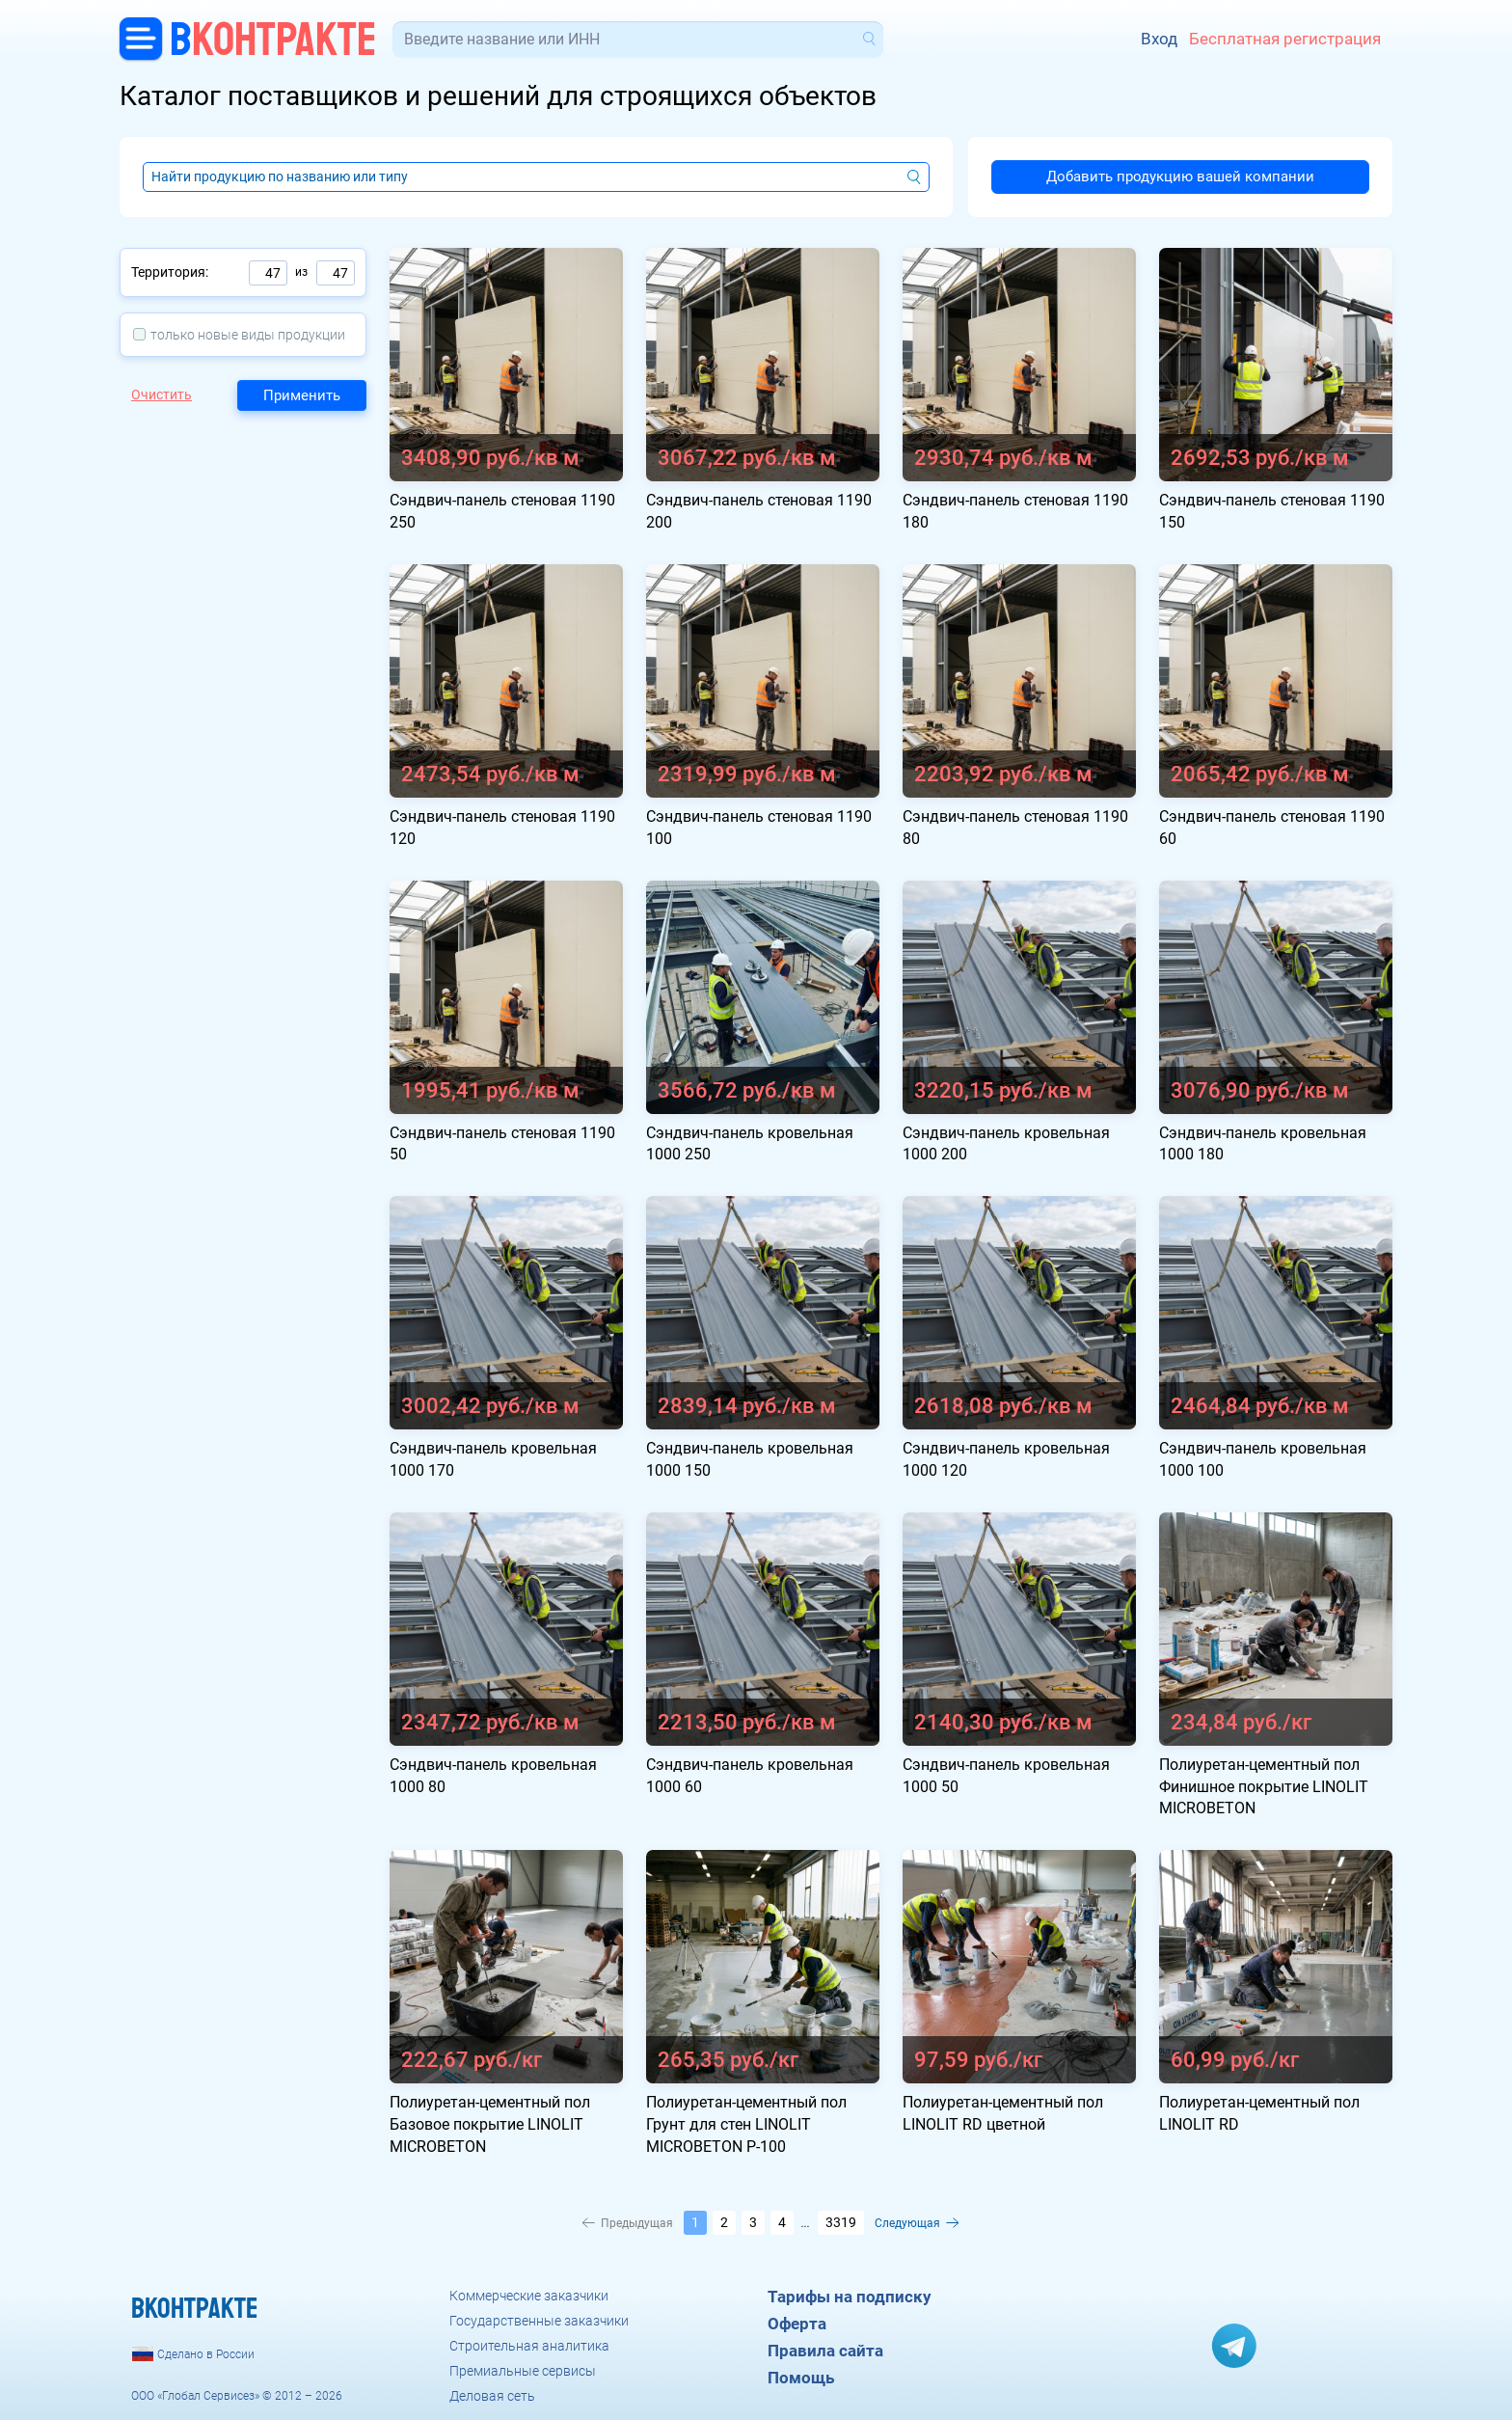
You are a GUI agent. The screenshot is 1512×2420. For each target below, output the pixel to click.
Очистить (161, 394)
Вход (1159, 38)
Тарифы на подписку (850, 2296)
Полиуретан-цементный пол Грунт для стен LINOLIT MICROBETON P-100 (746, 2124)
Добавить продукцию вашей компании (1180, 176)
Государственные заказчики (539, 2320)
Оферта (797, 2323)
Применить (301, 395)
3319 (840, 2222)
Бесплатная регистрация (1285, 38)
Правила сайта (825, 2350)
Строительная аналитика (529, 2345)
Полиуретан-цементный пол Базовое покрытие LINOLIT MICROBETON (490, 2124)
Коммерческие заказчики (528, 2295)
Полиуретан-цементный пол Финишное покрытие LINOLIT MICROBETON (1263, 1786)
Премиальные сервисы (522, 2371)
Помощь (801, 2377)
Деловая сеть (492, 2396)
